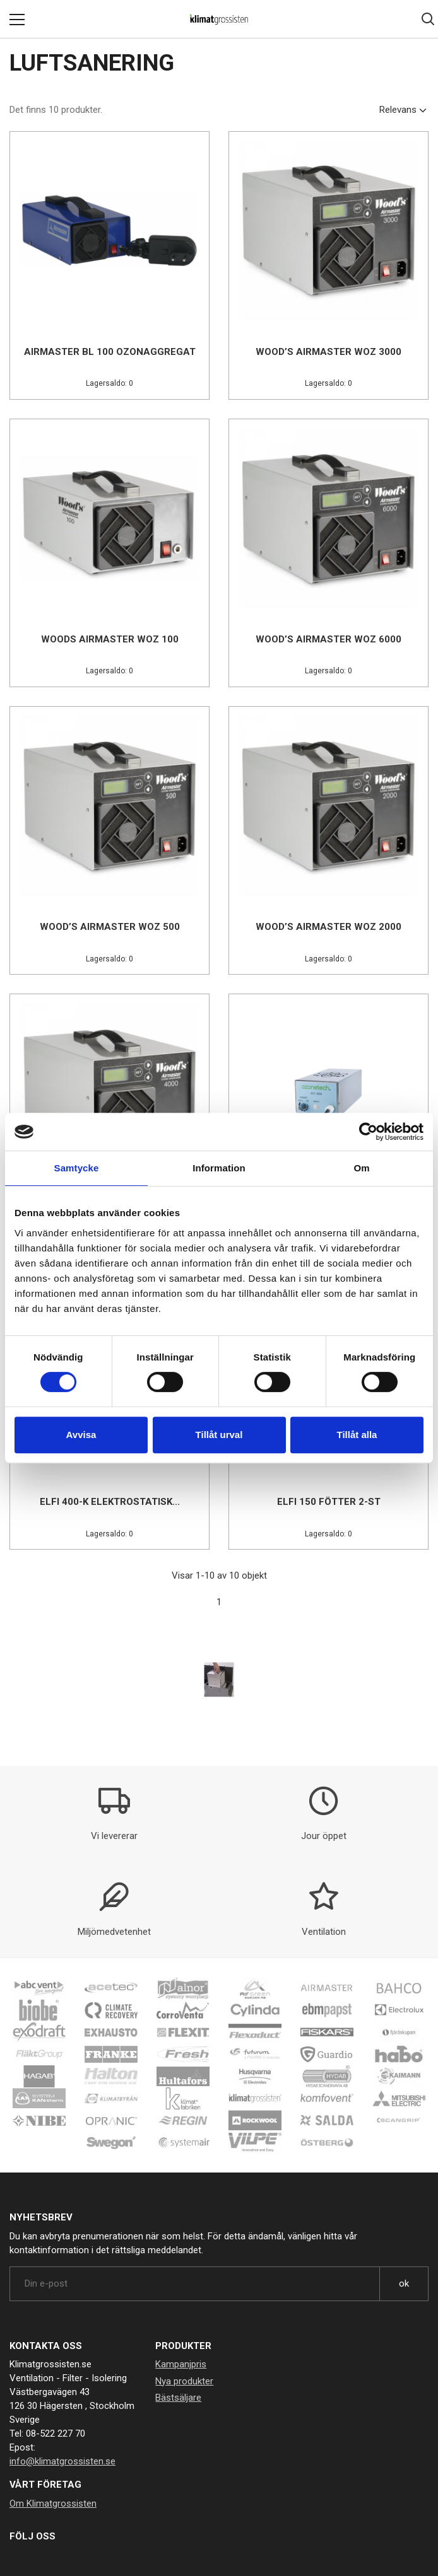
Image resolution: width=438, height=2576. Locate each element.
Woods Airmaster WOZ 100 (110, 639)
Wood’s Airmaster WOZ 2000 (328, 926)
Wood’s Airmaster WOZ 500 (110, 926)
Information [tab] (219, 1168)
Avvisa (81, 1434)
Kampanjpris (180, 2364)
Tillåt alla (357, 1434)
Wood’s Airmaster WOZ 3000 (328, 351)
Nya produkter (184, 2381)
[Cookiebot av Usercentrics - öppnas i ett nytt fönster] (368, 1131)
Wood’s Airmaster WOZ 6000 (328, 639)
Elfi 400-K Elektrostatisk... (110, 1501)
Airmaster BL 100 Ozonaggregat (110, 351)
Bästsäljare (178, 2397)
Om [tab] (361, 1168)
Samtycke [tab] (76, 1168)
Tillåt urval (219, 1434)
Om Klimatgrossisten (53, 2503)
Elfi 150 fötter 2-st (329, 1501)
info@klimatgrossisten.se (62, 2461)
